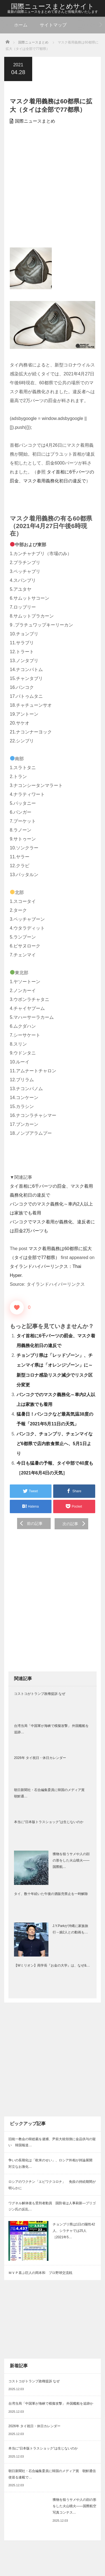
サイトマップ (53, 25)
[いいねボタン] (17, 1307)
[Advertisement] (52, 187)
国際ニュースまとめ (35, 121)
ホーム (20, 25)
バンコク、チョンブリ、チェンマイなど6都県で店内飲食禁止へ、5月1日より (55, 1444)
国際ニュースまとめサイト (52, 6)
